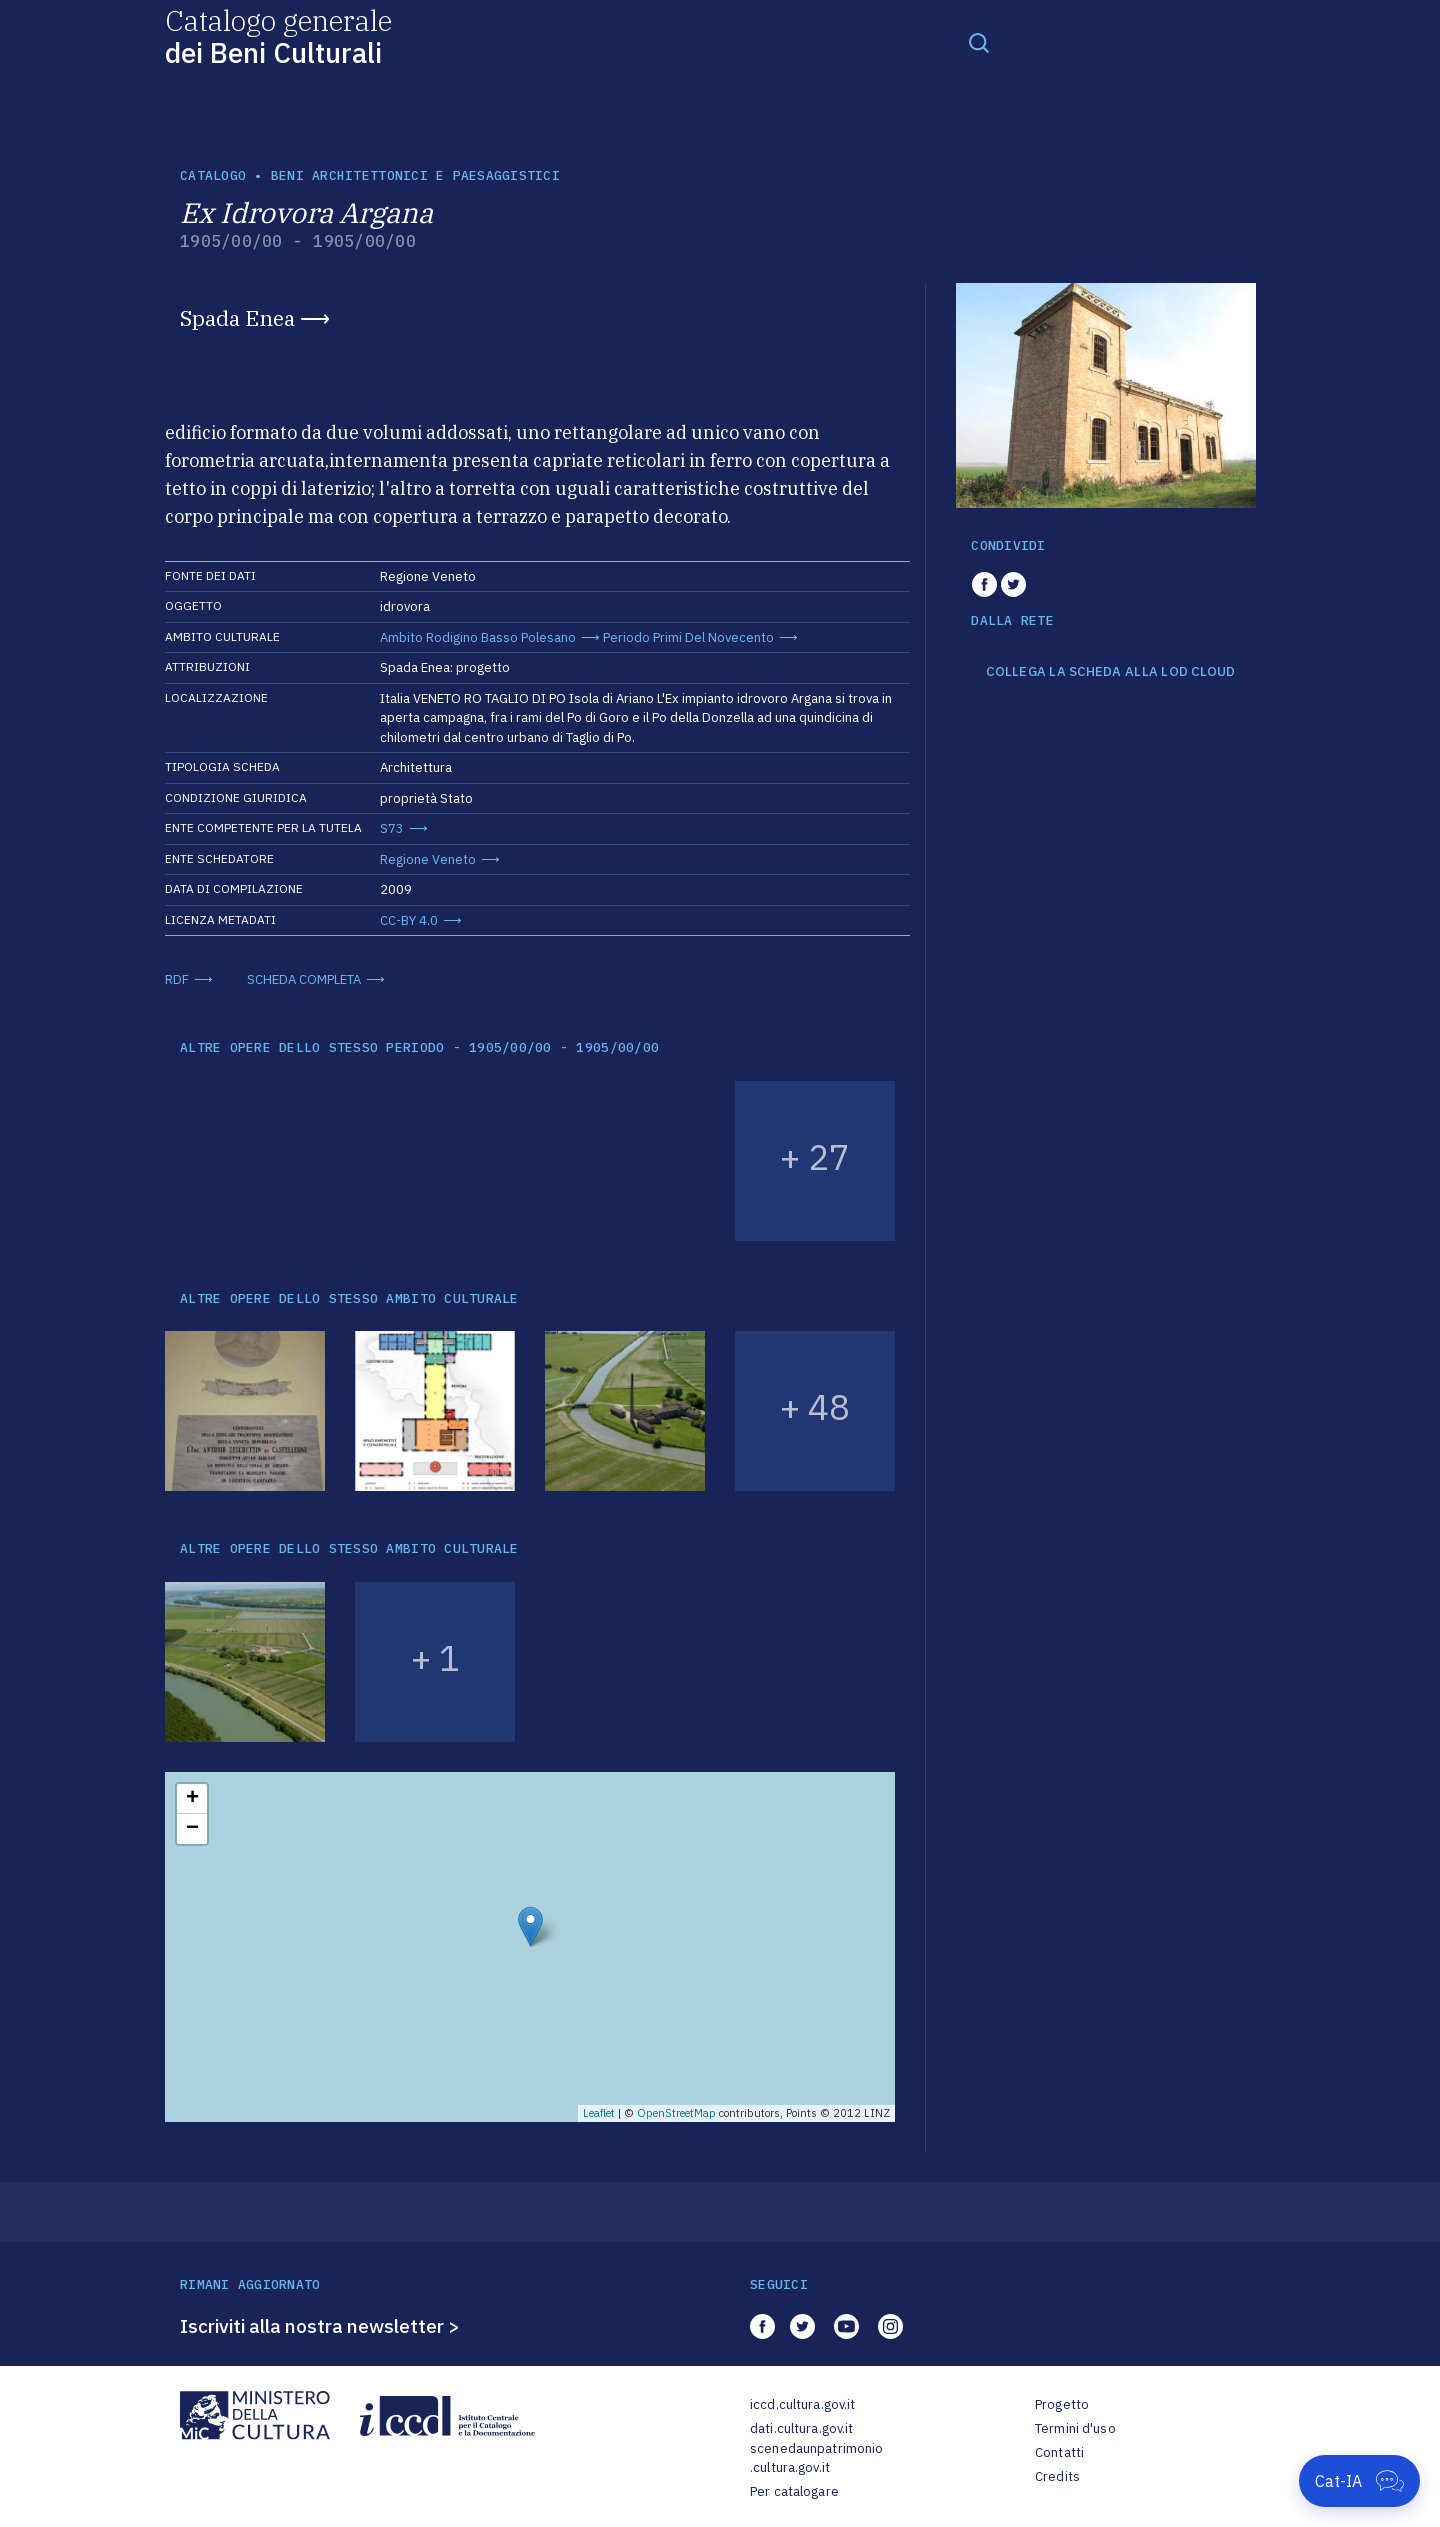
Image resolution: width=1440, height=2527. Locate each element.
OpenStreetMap (676, 2113)
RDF (177, 979)
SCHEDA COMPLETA (304, 979)
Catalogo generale (278, 35)
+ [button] (192, 1799)
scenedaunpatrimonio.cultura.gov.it (816, 2458)
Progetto (1062, 2404)
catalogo (213, 175)
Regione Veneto (428, 859)
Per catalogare (794, 2491)
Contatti (1059, 2452)
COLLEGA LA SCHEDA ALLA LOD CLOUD (1110, 672)
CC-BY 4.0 (409, 920)
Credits (1057, 2476)
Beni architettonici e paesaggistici (415, 175)
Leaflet (599, 2113)
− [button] (192, 1829)
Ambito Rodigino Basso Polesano (478, 637)
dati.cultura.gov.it (801, 2428)
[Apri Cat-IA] (1359, 2481)
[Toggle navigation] (979, 42)
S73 (392, 828)
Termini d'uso (1075, 2428)
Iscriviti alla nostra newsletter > (320, 2326)
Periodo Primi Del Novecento (688, 637)
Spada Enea (237, 318)
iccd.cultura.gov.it (802, 2404)
